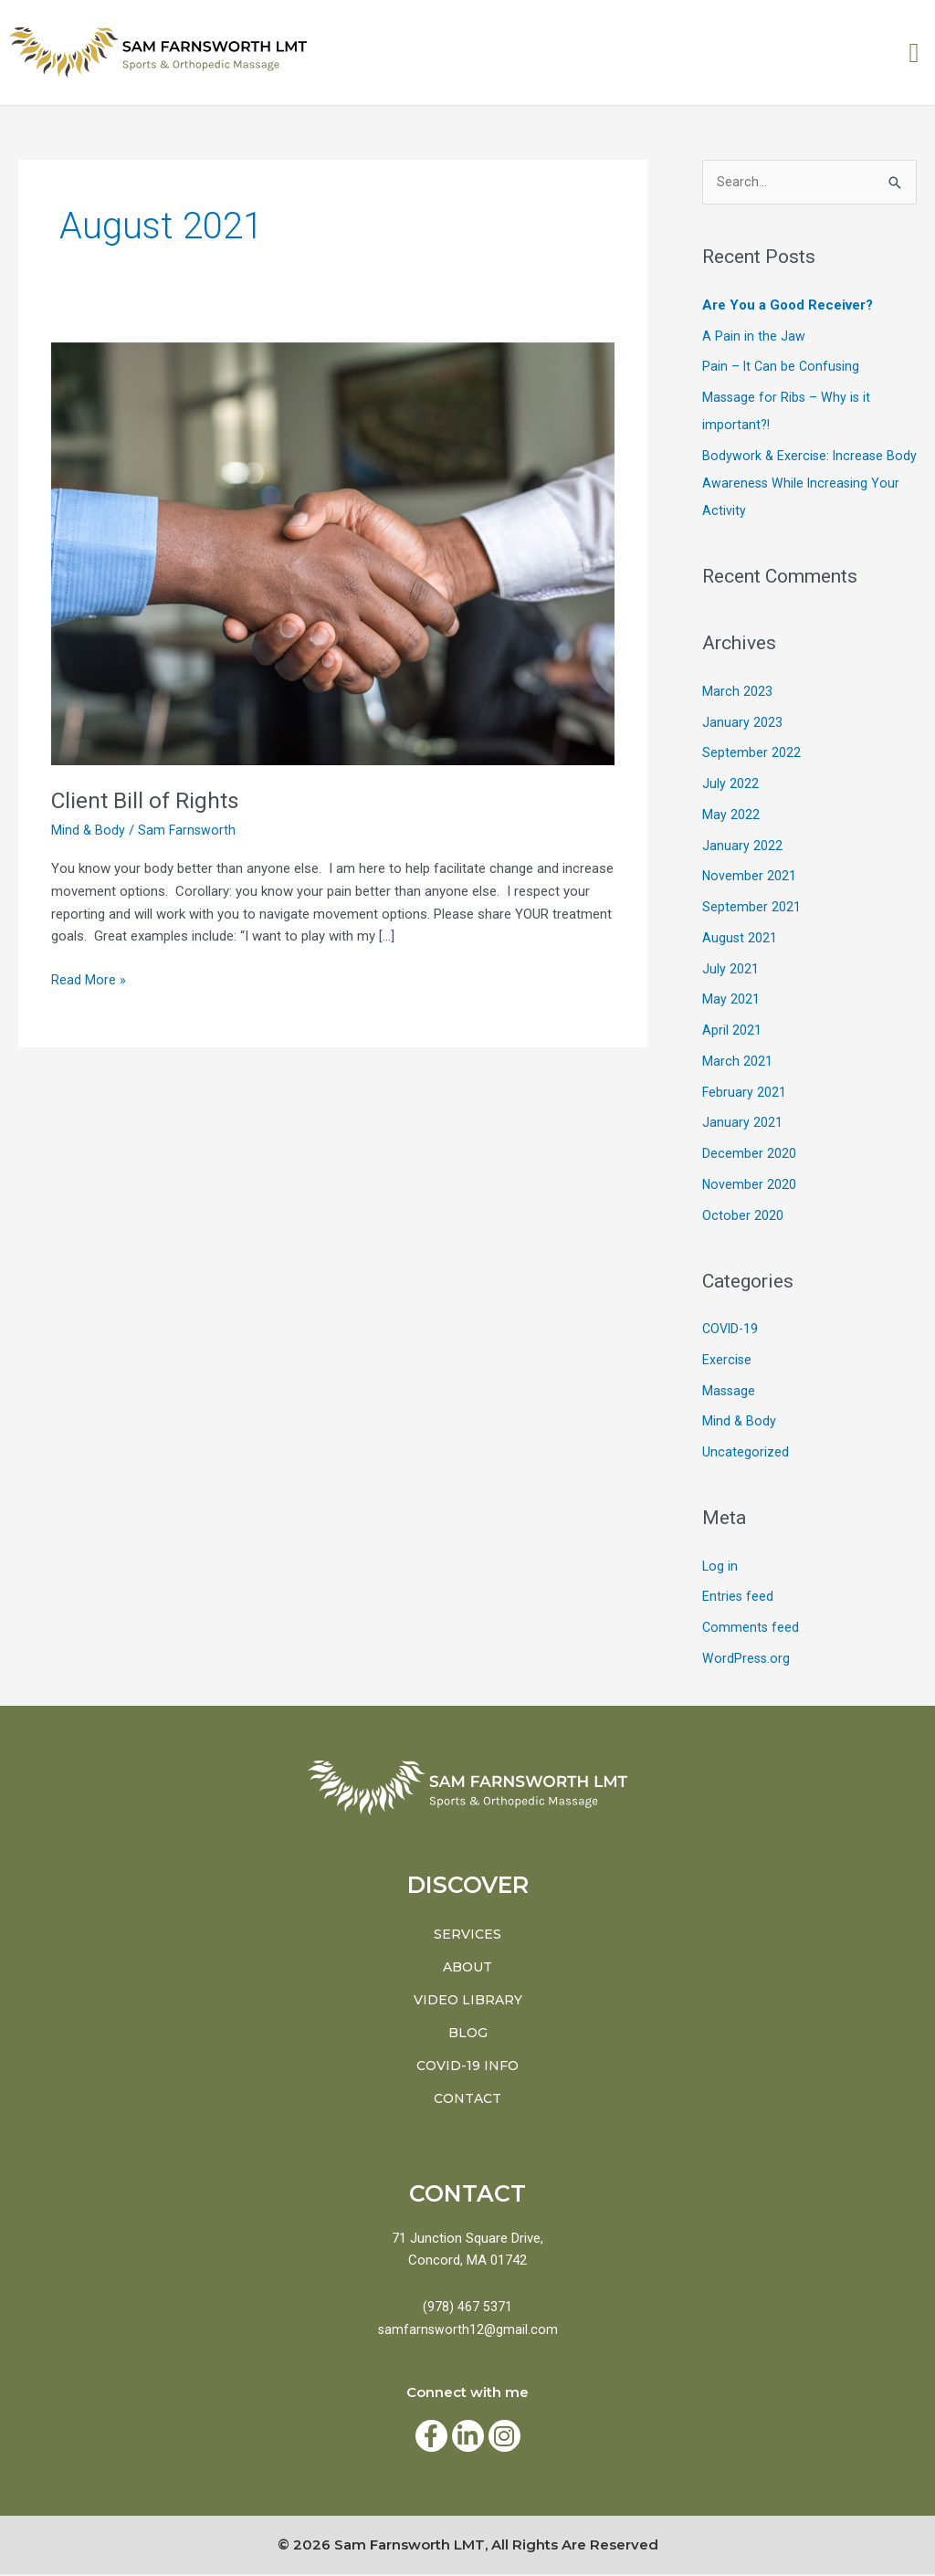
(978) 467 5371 (467, 2308)
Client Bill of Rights (149, 800)
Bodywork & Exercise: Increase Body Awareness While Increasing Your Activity (803, 484)
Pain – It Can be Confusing (782, 368)
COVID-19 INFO (467, 2067)
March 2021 (737, 1062)
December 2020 (749, 1155)
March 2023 (737, 692)
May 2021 (731, 1001)
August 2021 (740, 939)
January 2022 (742, 846)
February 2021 (744, 1093)
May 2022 (731, 815)
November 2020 (749, 1185)
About (467, 1969)
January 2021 (742, 1124)
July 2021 (730, 970)
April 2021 (732, 1032)
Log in (720, 1567)
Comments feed (751, 1629)
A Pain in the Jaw (753, 337)
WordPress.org (747, 1659)
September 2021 (751, 908)
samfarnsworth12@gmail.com (467, 2331)
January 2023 (742, 723)
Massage (729, 1391)
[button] (914, 52)
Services (467, 1936)
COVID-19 (732, 1330)
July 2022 (730, 785)
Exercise (727, 1360)
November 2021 (749, 877)
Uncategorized (745, 1454)
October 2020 (742, 1216)
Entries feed (738, 1598)
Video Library (468, 2001)
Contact (467, 2100)
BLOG (468, 2034)
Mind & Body (88, 830)
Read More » (88, 978)
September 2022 (751, 754)
